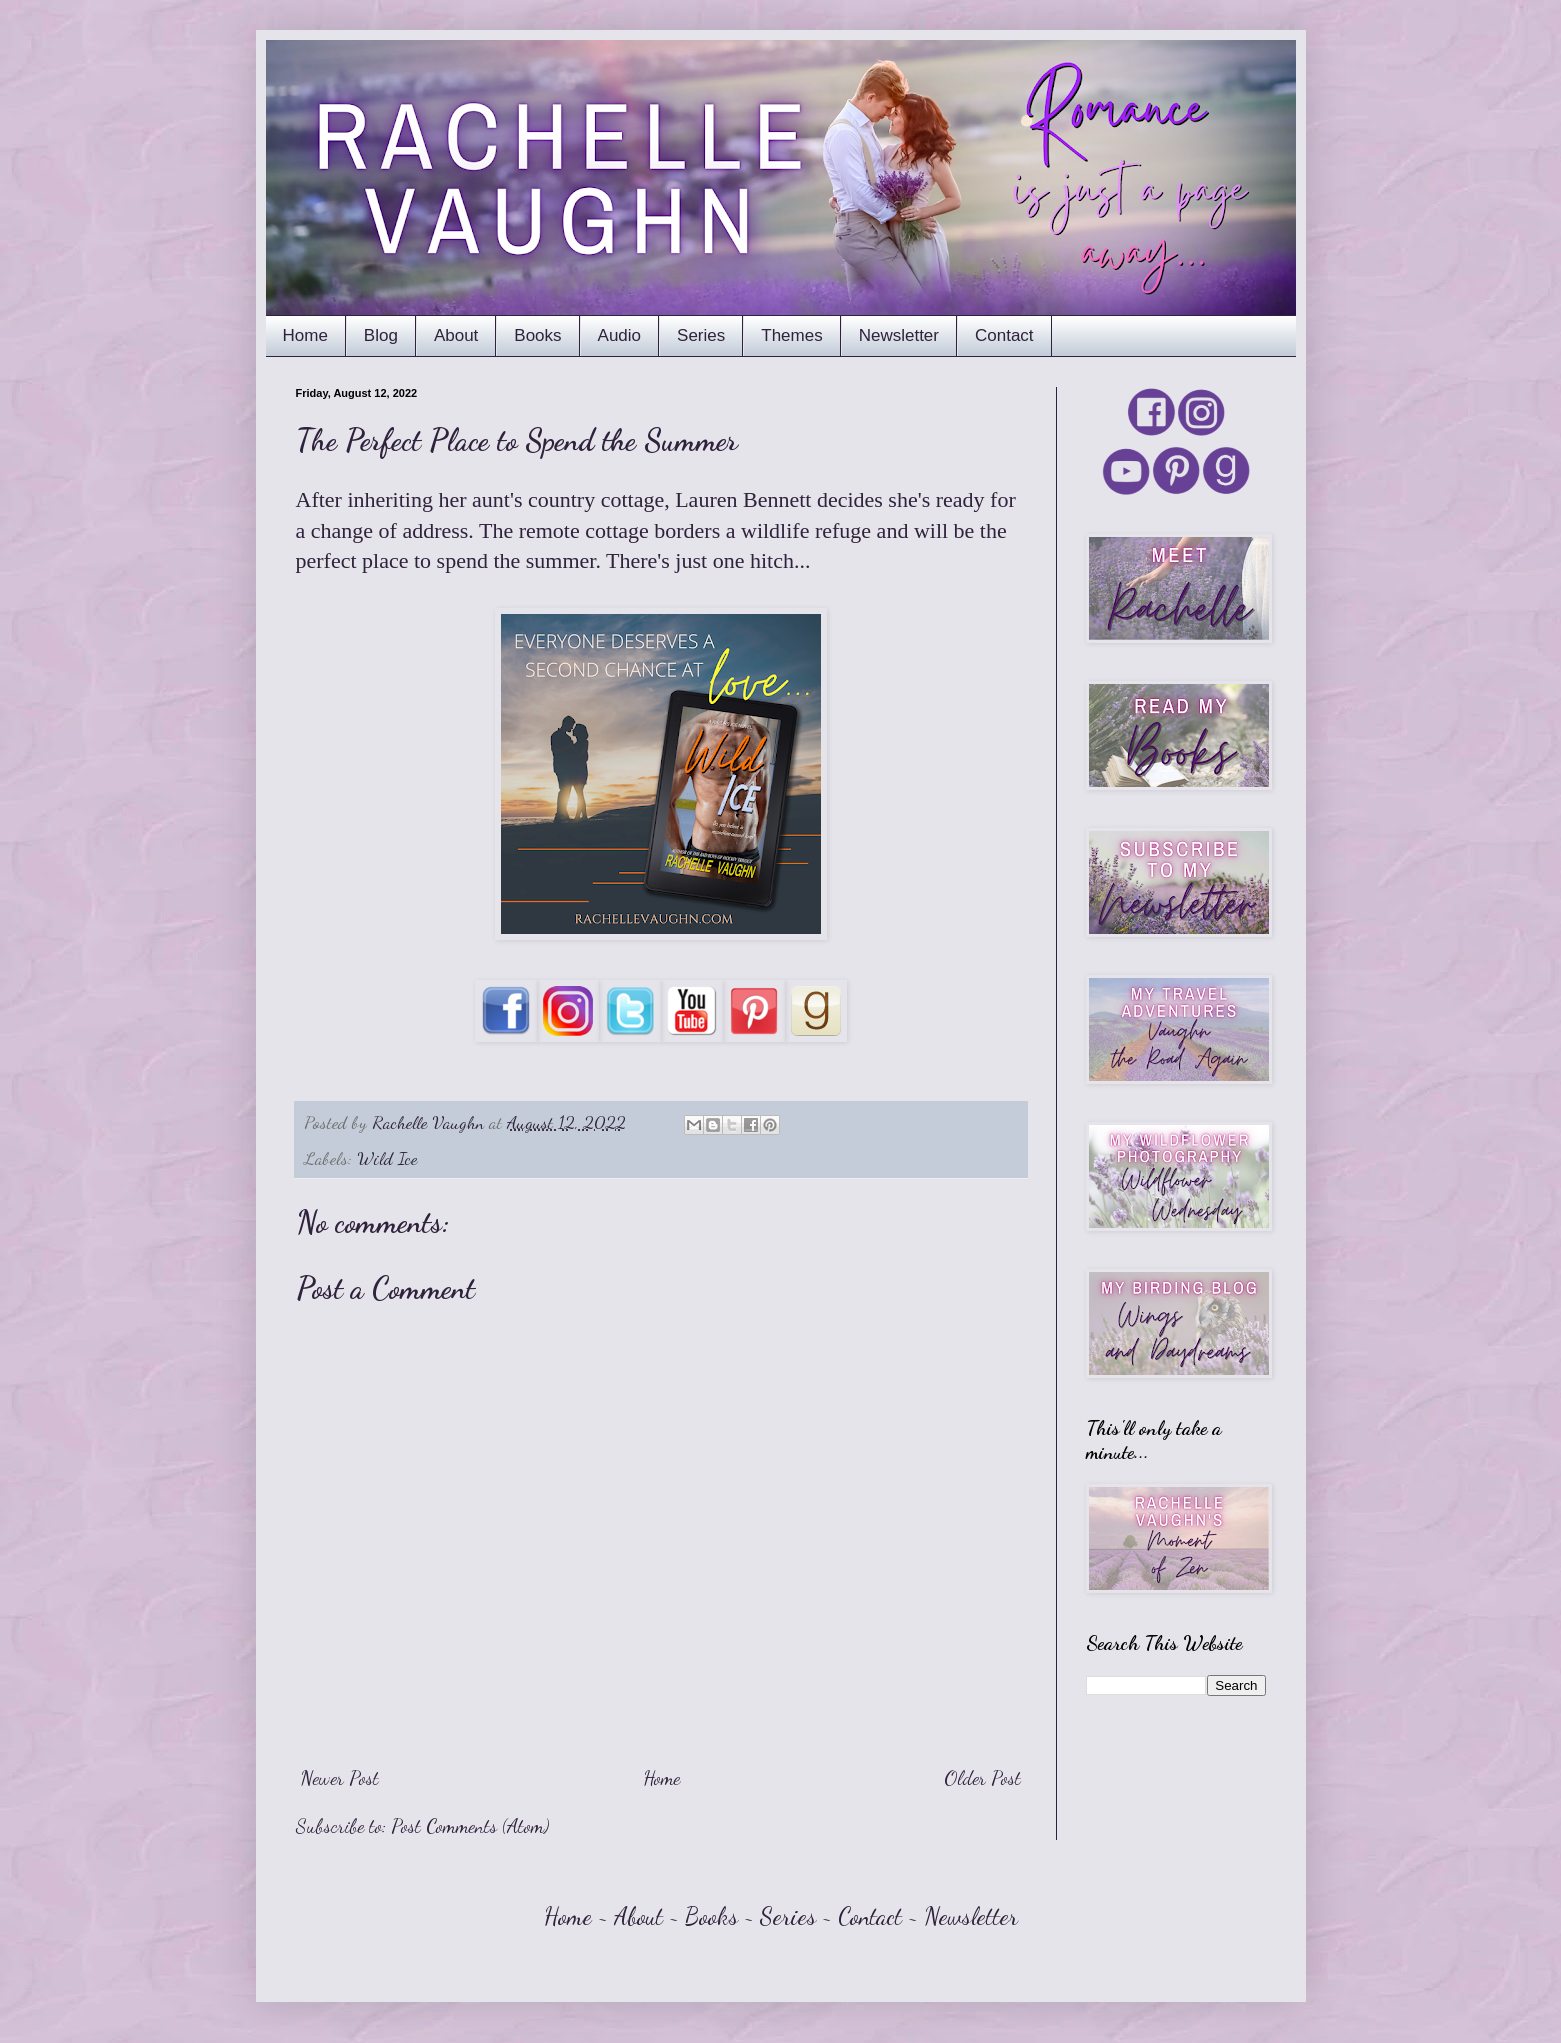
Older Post (982, 1778)
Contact (1004, 335)
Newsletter (899, 335)
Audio (619, 335)
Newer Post (340, 1778)
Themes (791, 335)
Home (305, 335)
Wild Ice (387, 1158)
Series (701, 335)
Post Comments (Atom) (470, 1826)
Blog (381, 335)
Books (537, 335)
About (456, 335)
